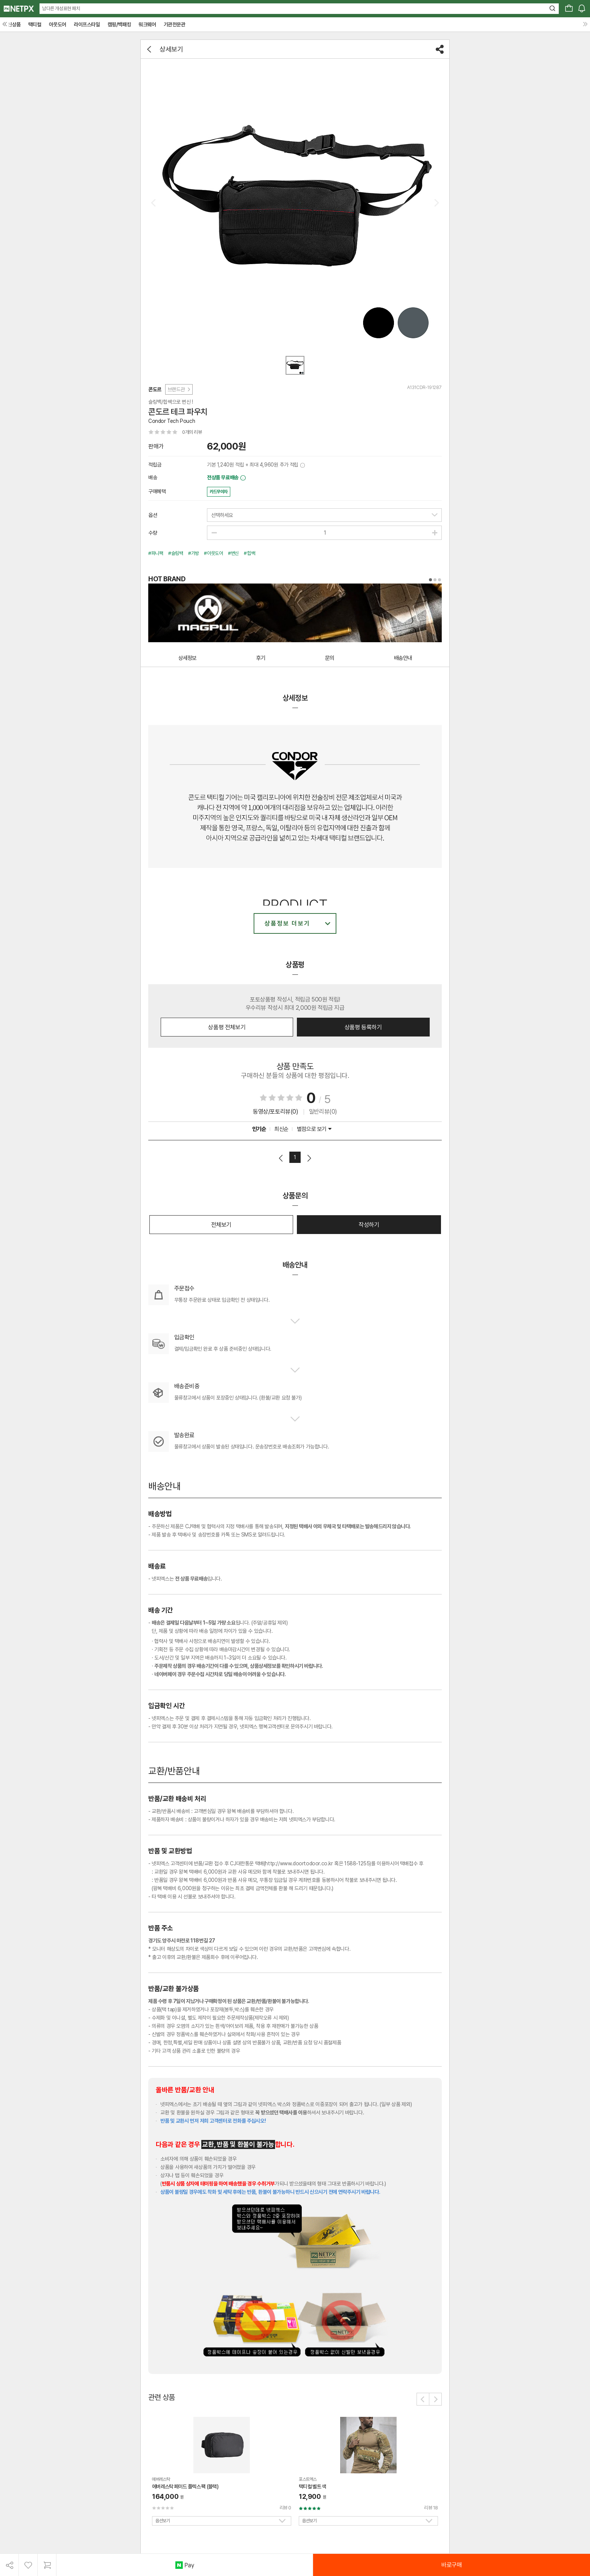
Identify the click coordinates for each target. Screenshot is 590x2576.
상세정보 (187, 658)
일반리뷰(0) (323, 1111)
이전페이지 (281, 1158)
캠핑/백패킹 (119, 24)
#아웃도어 (213, 553)
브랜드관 (178, 389)
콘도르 (154, 389)
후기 (260, 658)
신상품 (14, 24)
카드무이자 (219, 491)
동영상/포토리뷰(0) (275, 1111)
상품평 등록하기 (363, 1027)
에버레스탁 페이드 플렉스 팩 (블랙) (185, 2486)
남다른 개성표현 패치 (61, 8)
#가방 (193, 553)
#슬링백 (175, 553)
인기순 (259, 1129)
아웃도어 (57, 24)
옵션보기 (162, 2520)
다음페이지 (308, 1158)
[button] (423, 2399)
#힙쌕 (249, 553)
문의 (329, 658)
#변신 (233, 553)
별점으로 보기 (314, 1129)
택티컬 (34, 24)
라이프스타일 (87, 24)
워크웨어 (147, 24)
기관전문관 (175, 24)
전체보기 (221, 1224)
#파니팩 (155, 553)
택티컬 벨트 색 (312, 2486)
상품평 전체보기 (226, 1027)
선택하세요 (222, 515)
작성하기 (369, 1224)
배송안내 (403, 658)
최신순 (281, 1129)
